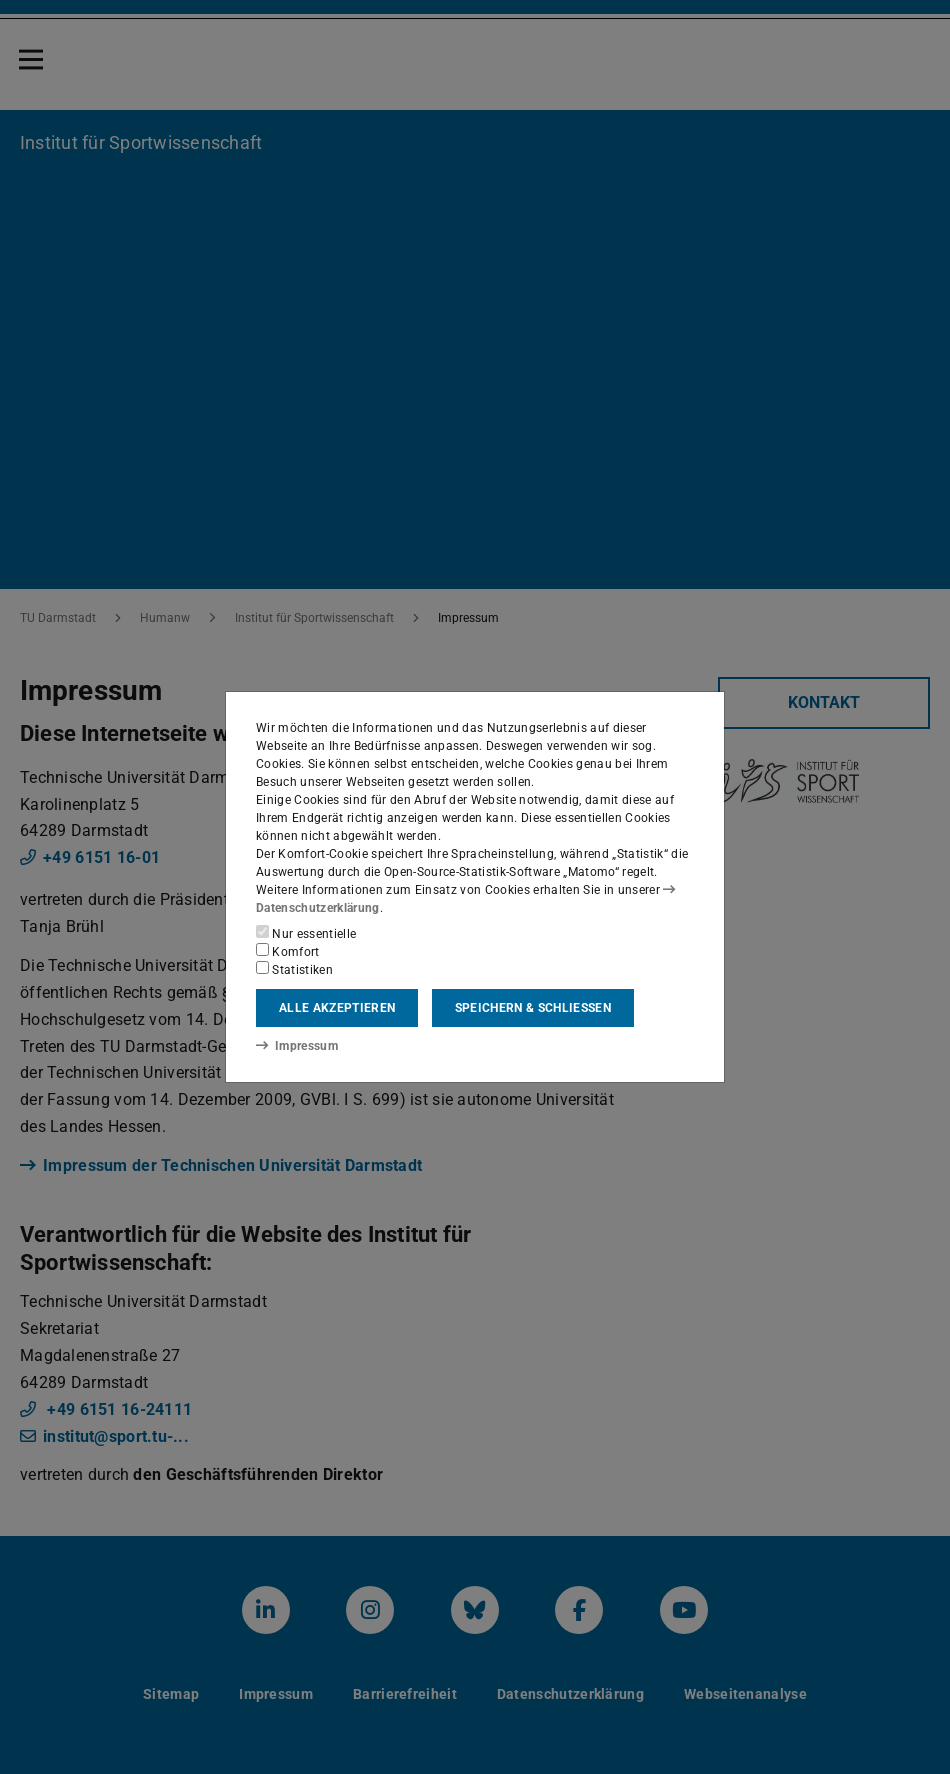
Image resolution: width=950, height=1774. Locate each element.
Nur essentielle (306, 933)
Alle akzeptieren (337, 1008)
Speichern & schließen (533, 1008)
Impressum (296, 1045)
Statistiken (294, 969)
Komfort (288, 951)
